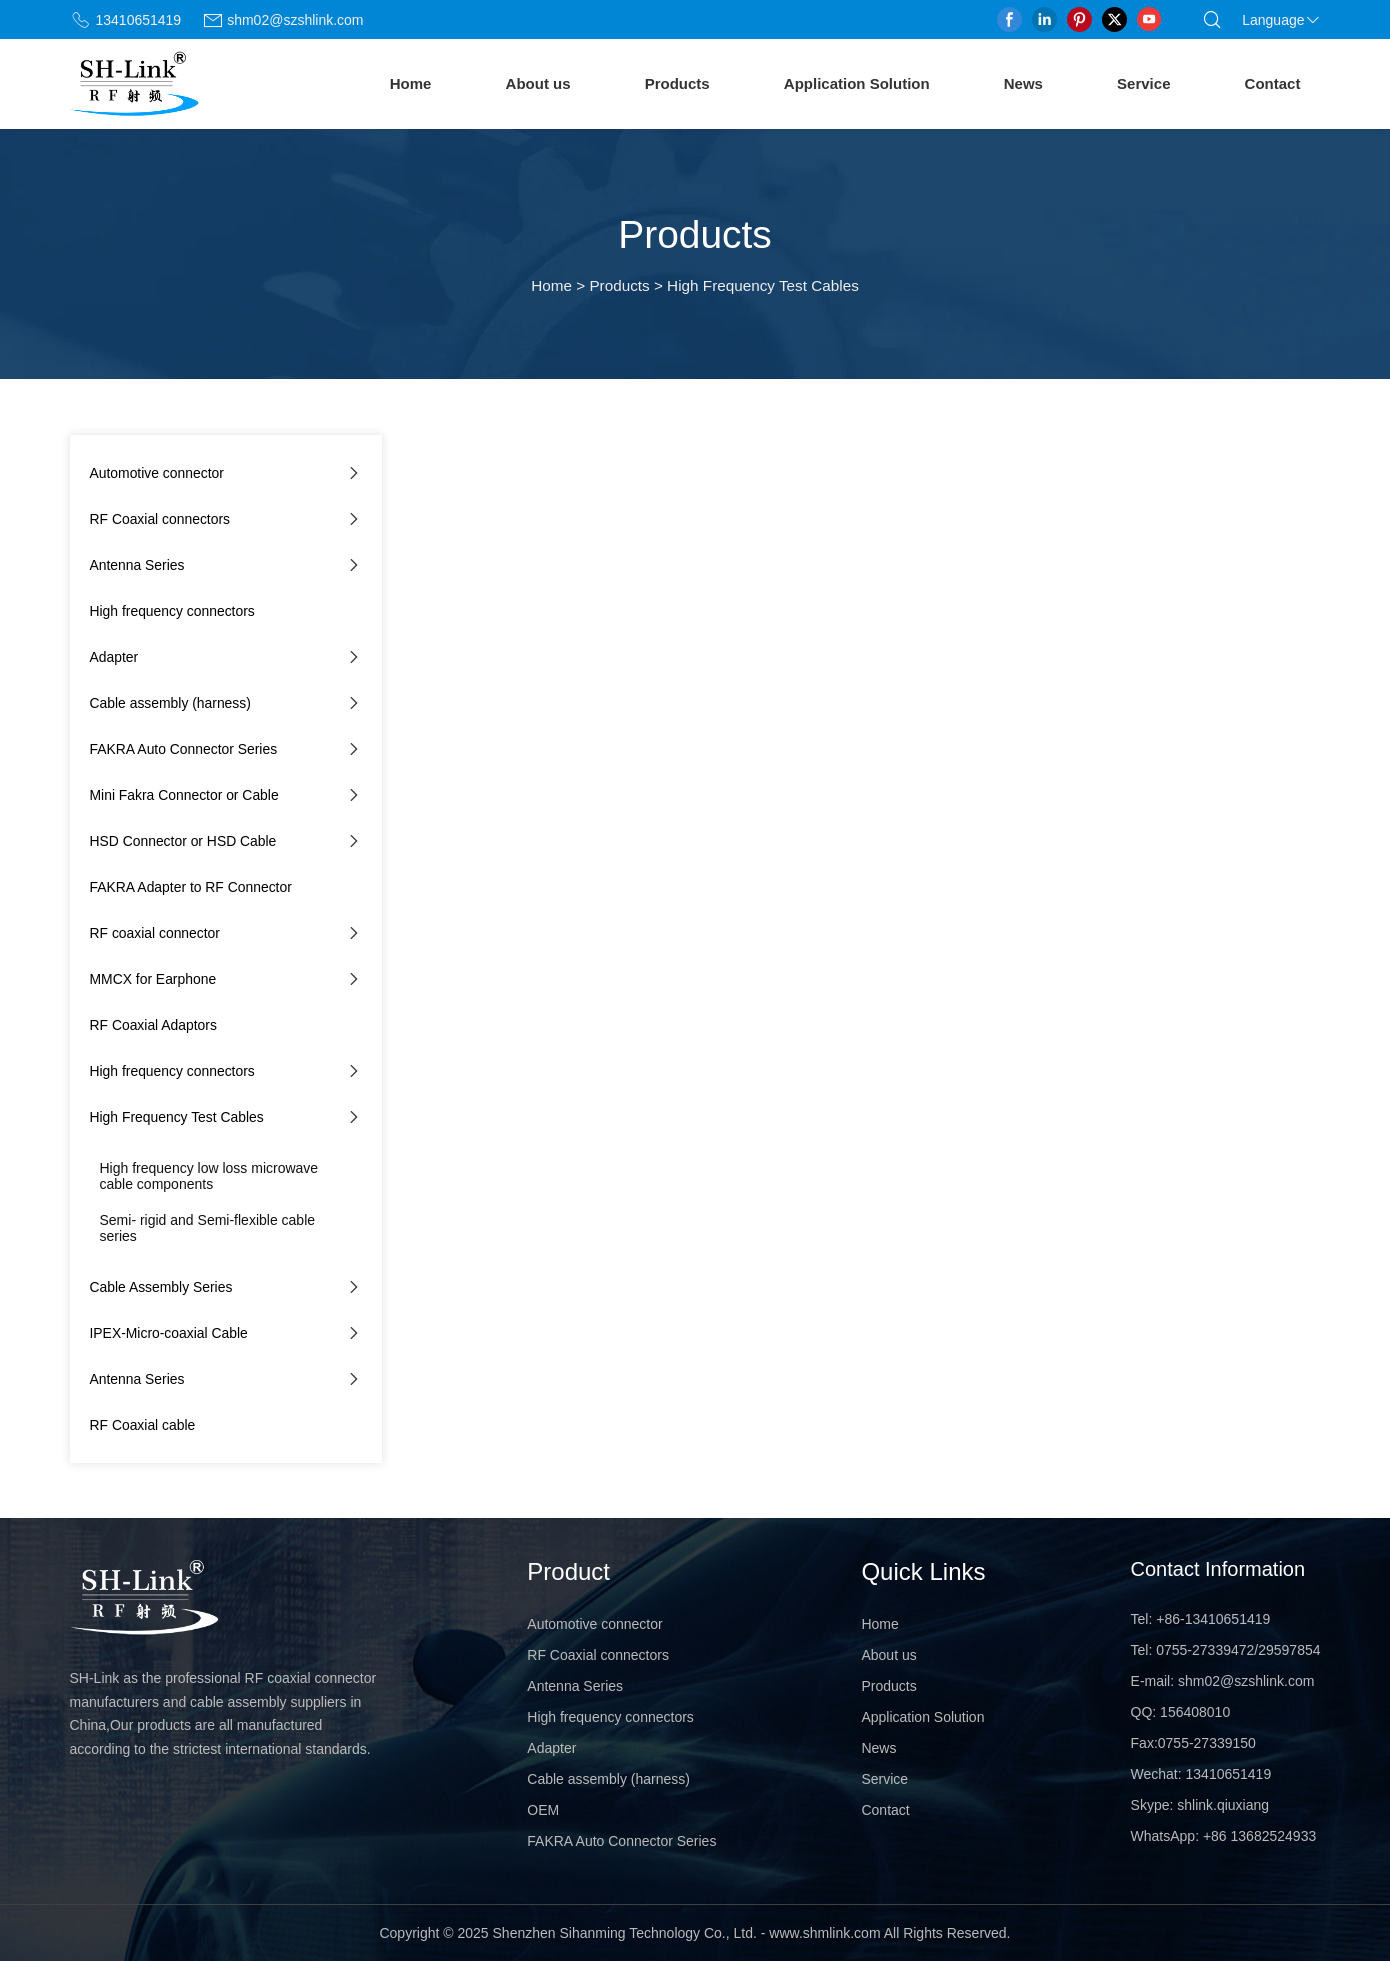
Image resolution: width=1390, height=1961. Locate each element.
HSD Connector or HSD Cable (183, 841)
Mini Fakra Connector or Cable (184, 795)
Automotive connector (157, 473)
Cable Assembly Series (161, 1287)
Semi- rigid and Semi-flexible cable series (208, 1228)
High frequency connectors (172, 611)
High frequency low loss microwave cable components (209, 1176)
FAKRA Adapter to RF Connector (191, 887)
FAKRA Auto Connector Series (184, 749)
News (1023, 83)
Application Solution (857, 83)
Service (1143, 83)
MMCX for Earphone (153, 979)
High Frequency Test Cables (177, 1117)
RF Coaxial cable (143, 1425)
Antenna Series (137, 565)
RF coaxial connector (155, 933)
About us (538, 83)
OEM (543, 1810)
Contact (1273, 83)
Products (677, 83)
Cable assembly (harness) (170, 703)
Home (411, 83)
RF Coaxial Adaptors (153, 1025)
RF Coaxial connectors (160, 519)
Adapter (114, 657)
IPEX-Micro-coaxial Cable (169, 1333)
